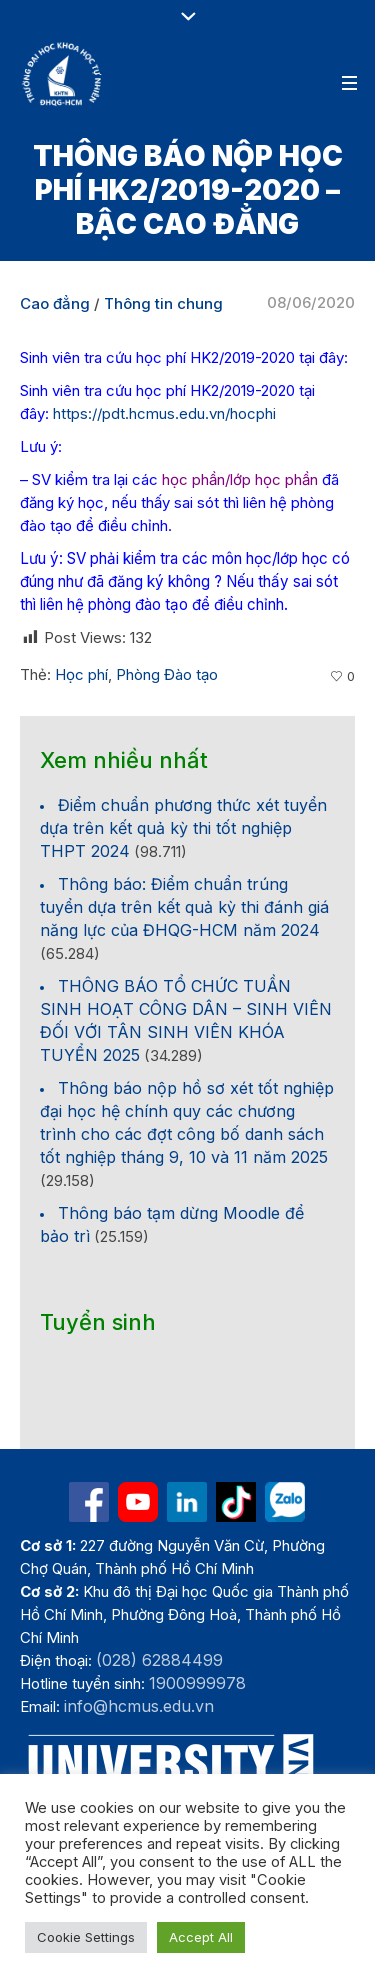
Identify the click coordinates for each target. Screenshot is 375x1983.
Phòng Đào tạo (167, 674)
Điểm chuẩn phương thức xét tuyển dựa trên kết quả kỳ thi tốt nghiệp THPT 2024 (183, 828)
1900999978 (197, 1683)
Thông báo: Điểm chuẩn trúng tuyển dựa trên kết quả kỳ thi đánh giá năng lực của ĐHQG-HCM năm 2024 (184, 907)
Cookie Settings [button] (86, 1937)
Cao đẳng (55, 303)
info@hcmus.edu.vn (139, 1706)
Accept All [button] (201, 1937)
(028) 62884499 (159, 1660)
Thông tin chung (163, 303)
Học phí (81, 674)
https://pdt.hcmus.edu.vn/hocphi (164, 413)
